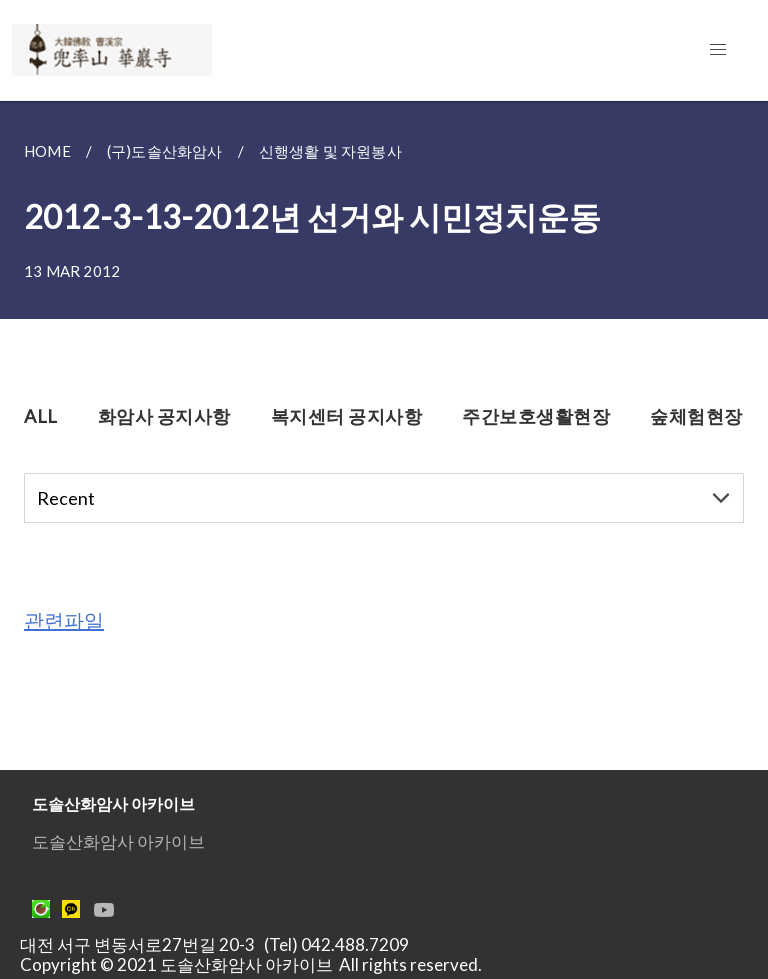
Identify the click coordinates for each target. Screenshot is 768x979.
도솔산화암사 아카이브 (118, 841)
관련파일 (64, 620)
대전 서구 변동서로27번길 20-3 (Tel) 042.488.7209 (220, 944)
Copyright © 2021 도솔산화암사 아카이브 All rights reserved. (251, 964)
